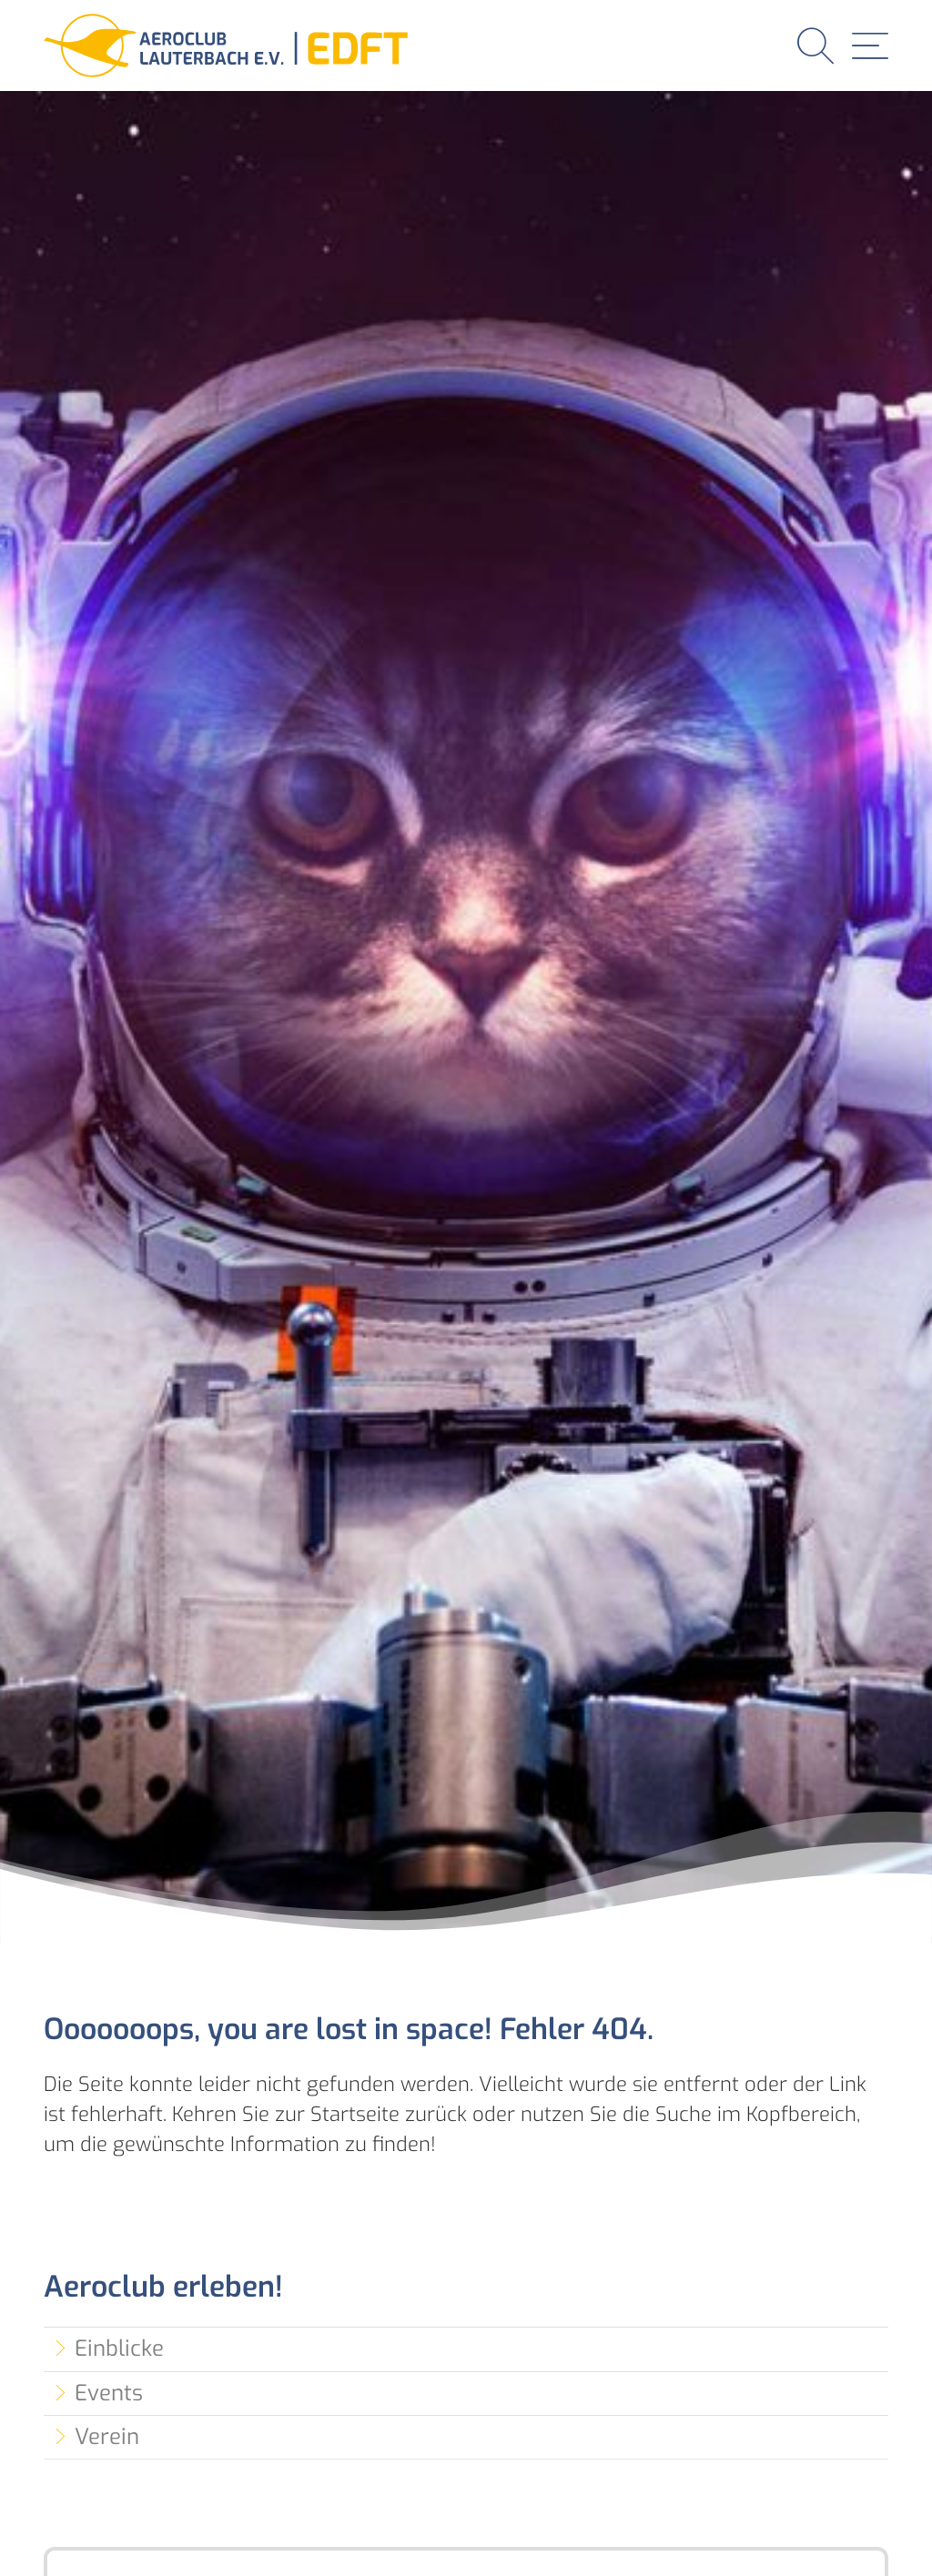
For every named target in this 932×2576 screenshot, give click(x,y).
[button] (815, 45)
